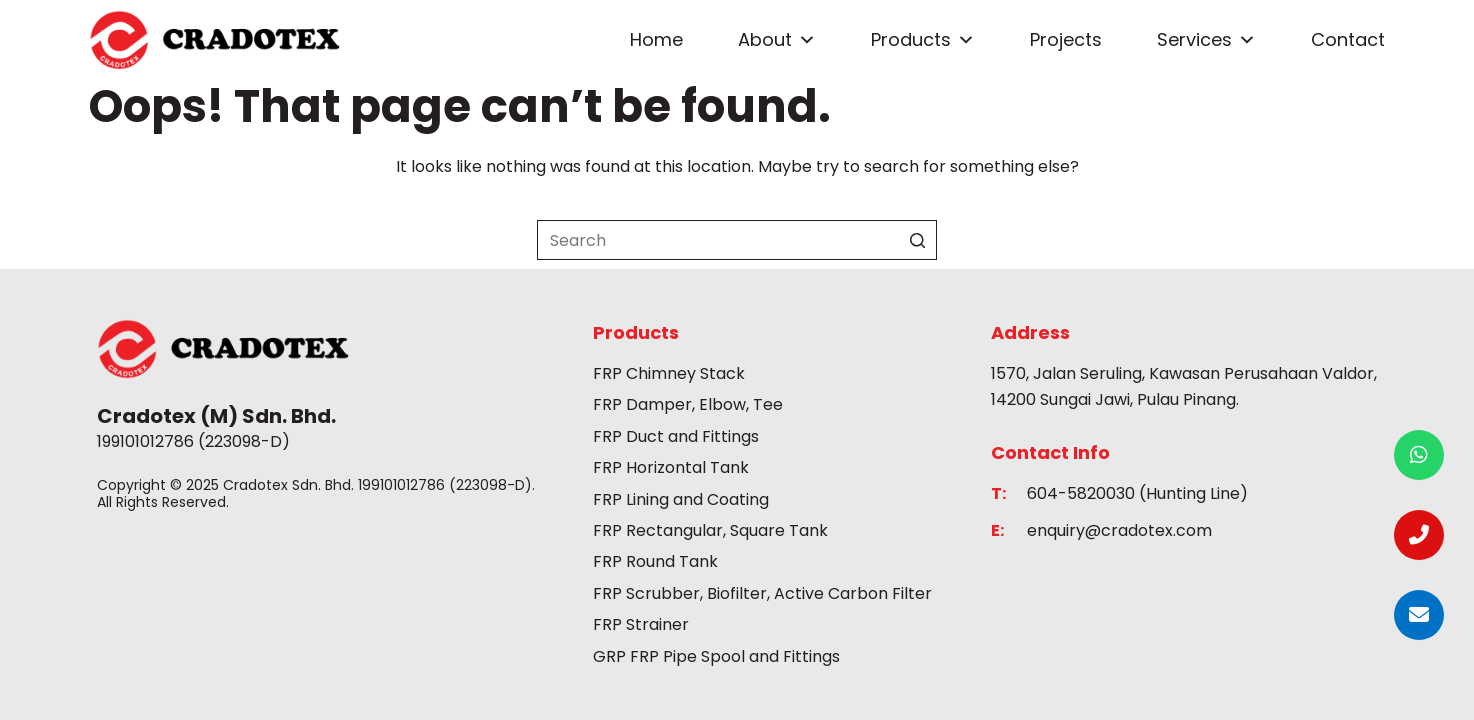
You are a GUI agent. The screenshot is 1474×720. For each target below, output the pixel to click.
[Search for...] (737, 240)
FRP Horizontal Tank (671, 467)
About (777, 40)
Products (923, 40)
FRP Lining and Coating (681, 499)
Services (1206, 40)
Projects (1066, 39)
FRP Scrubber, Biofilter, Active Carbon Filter (762, 593)
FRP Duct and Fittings (676, 436)
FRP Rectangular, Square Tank (710, 530)
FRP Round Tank (655, 561)
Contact (1348, 39)
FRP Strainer (641, 624)
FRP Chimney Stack (669, 373)
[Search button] (917, 240)
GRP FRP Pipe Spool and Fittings (716, 656)
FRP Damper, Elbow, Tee (688, 404)
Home (656, 39)
